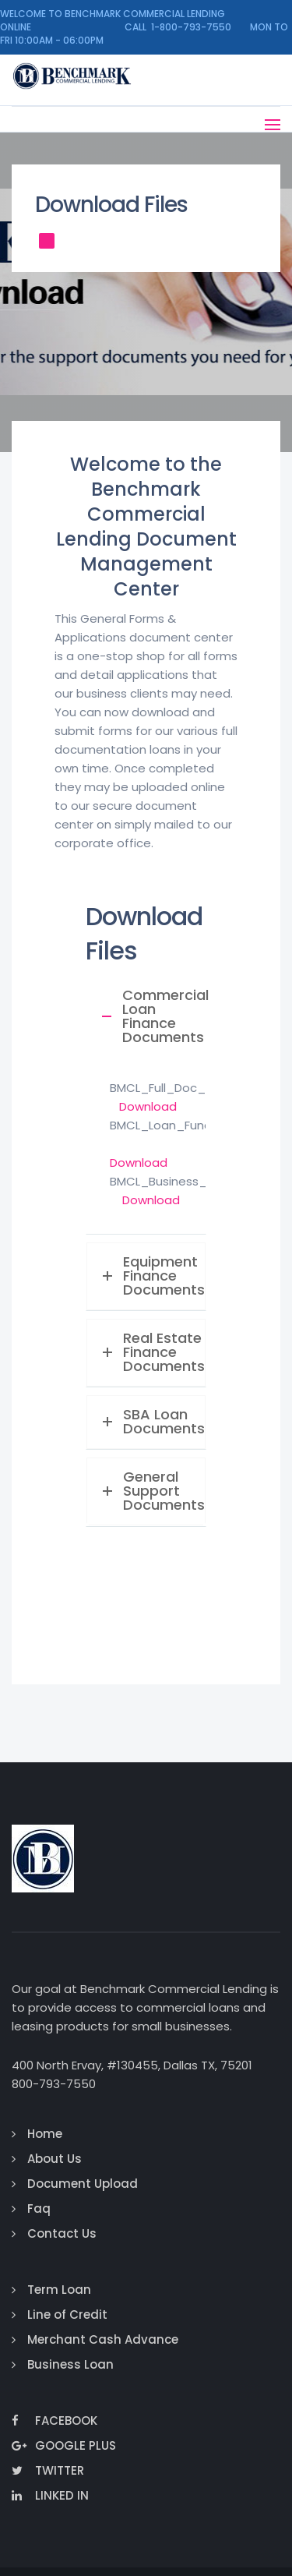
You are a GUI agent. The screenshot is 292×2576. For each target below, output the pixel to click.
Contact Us (62, 2233)
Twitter (48, 2470)
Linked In (50, 2495)
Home (44, 2133)
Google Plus (64, 2445)
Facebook (54, 2420)
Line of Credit (67, 2314)
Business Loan (70, 2364)
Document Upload (82, 2183)
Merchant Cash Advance (102, 2339)
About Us (54, 2158)
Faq (39, 2208)
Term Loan (59, 2289)
